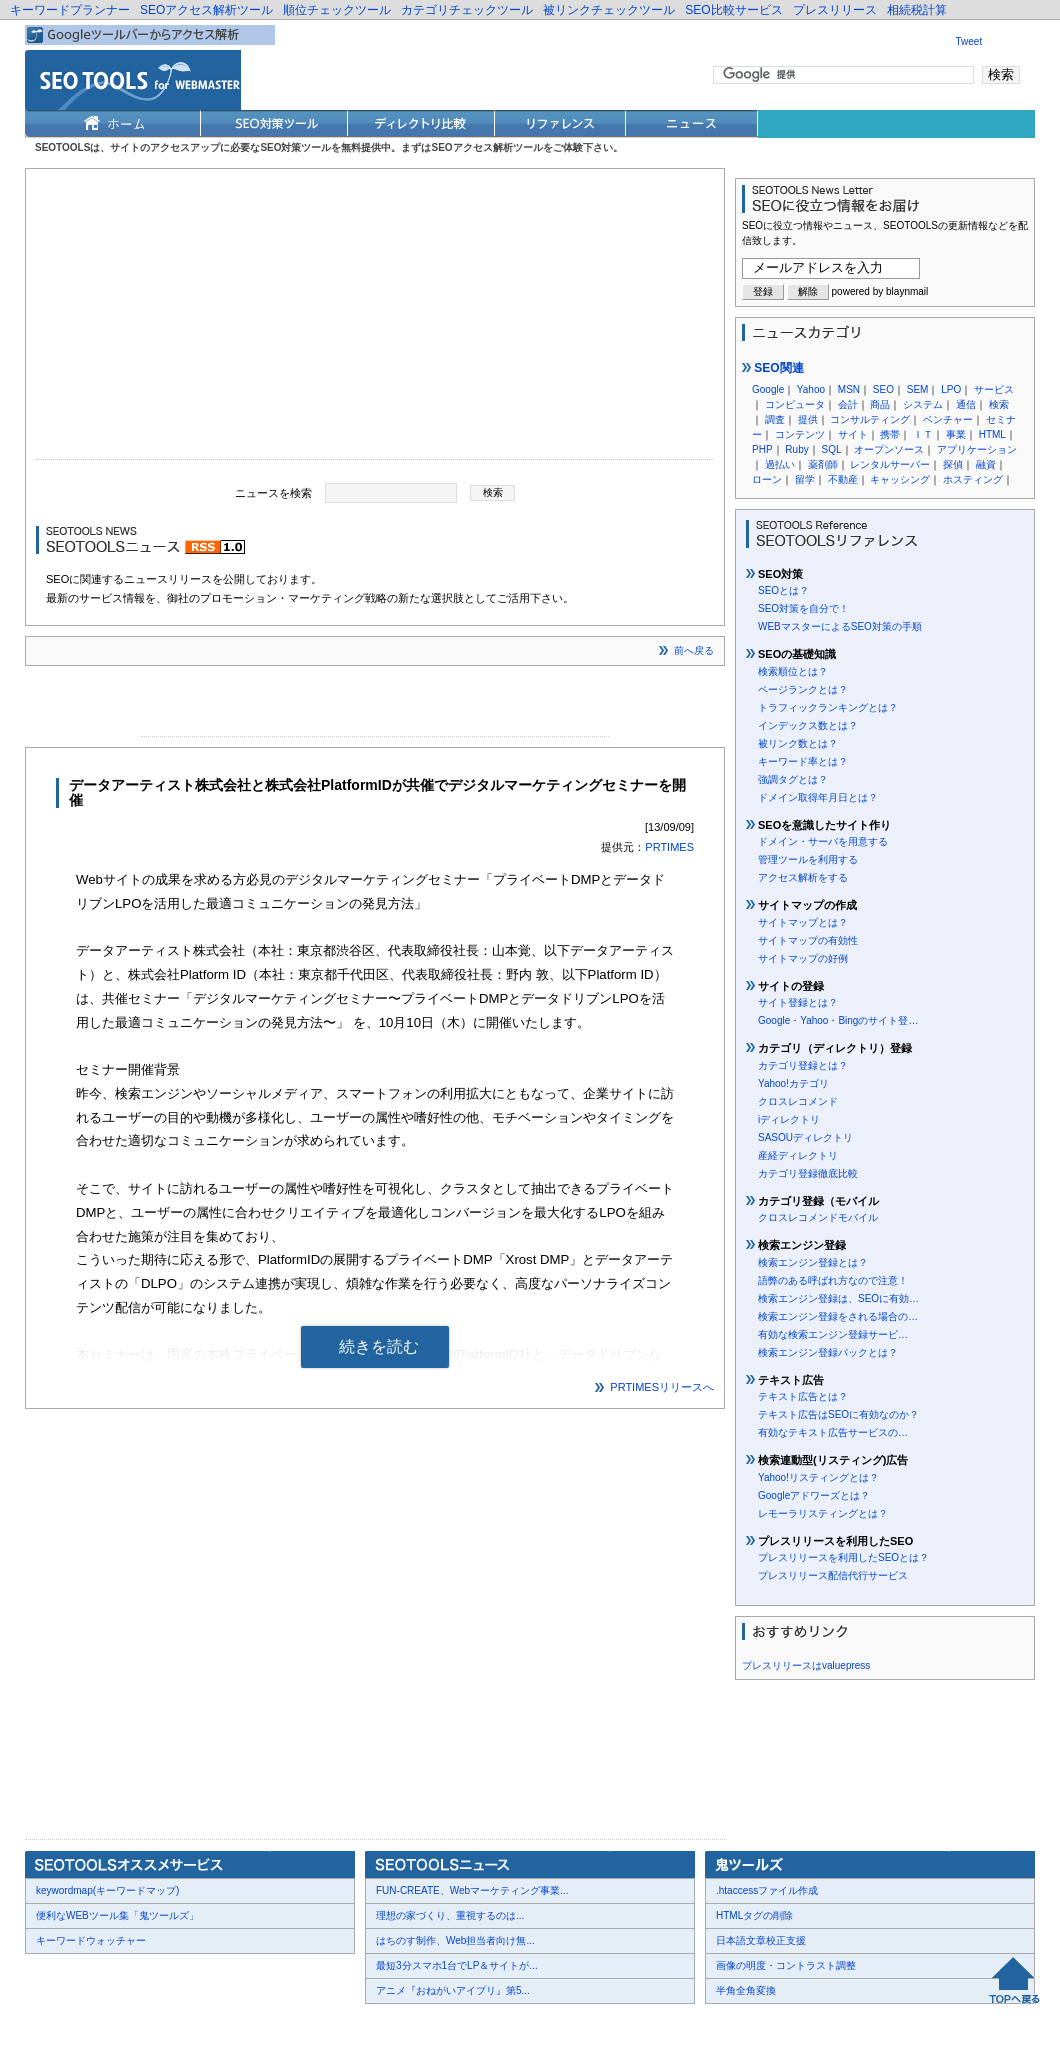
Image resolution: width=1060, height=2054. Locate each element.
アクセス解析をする (803, 877)
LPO (951, 389)
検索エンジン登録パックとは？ (828, 1352)
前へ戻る (694, 650)
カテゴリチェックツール (467, 10)
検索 (999, 404)
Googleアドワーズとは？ (814, 1495)
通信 (966, 404)
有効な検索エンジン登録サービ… (833, 1334)
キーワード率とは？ (803, 761)
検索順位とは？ (793, 671)
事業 (956, 434)
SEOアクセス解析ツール (206, 10)
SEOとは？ (783, 590)
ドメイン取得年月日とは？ (818, 797)
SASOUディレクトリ (805, 1137)
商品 (880, 404)
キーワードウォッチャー (91, 1940)
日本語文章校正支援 (761, 1940)
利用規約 (270, 2025)
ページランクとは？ (803, 689)
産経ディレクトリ (798, 1155)
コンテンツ (800, 434)
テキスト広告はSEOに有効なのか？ (838, 1414)
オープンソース (889, 449)
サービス (994, 389)
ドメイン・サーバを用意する (823, 841)
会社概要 (60, 2025)
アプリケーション (977, 449)
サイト (853, 434)
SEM (918, 389)
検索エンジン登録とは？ (813, 1262)
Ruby (796, 449)
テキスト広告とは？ (803, 1396)
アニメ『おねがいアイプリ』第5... (453, 1990)
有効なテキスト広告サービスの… (833, 1432)
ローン (767, 479)
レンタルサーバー (890, 464)
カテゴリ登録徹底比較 (808, 1173)
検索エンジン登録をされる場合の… (838, 1316)
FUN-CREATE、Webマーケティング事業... (472, 1890)
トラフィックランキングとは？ (828, 707)
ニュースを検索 (273, 492)
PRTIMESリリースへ (662, 1387)
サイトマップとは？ (803, 922)
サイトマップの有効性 (808, 940)
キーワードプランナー (70, 10)
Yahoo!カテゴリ (793, 1083)
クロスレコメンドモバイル (818, 1217)
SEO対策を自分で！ (803, 608)
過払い (780, 464)
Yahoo (811, 389)
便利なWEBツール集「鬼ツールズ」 (117, 1915)
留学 (805, 479)
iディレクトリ (789, 1119)
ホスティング (973, 479)
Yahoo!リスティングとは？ (818, 1477)
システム (923, 404)
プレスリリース (835, 10)
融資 (986, 464)
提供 (808, 419)
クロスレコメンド (798, 1101)
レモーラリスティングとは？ (823, 1513)
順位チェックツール (337, 10)
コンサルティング (870, 419)
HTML (992, 434)
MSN (849, 389)
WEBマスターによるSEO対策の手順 (840, 626)
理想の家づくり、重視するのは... (450, 1915)
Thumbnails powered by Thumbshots (392, 2024)
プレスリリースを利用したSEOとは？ (843, 1557)
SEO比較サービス (733, 10)
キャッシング (900, 479)
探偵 (953, 464)
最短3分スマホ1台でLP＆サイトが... (457, 1965)
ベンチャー (948, 419)
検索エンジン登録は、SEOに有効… (838, 1298)
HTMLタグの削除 (754, 1915)
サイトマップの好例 (803, 958)
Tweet (969, 41)
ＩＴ (923, 434)
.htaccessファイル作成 (767, 1890)
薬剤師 (823, 464)
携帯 (890, 434)
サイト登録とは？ (798, 1002)
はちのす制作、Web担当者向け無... (455, 1940)
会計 (848, 404)
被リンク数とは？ (798, 743)
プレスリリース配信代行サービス (833, 1575)
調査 (775, 419)
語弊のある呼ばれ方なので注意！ (833, 1280)
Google (768, 389)
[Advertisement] (375, 319)
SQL (831, 449)
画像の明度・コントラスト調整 (786, 1965)
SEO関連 (773, 368)
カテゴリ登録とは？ (803, 1065)
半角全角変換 (746, 1990)
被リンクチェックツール (609, 10)
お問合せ (120, 2025)
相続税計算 (917, 10)
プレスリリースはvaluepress (806, 1665)
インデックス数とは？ (808, 725)
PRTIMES (669, 847)
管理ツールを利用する (808, 859)
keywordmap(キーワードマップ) (107, 1890)
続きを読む (379, 1346)
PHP (762, 449)
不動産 (843, 479)
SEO (883, 389)
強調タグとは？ (793, 779)
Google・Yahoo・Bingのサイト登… (838, 1020)
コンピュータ (795, 404)
